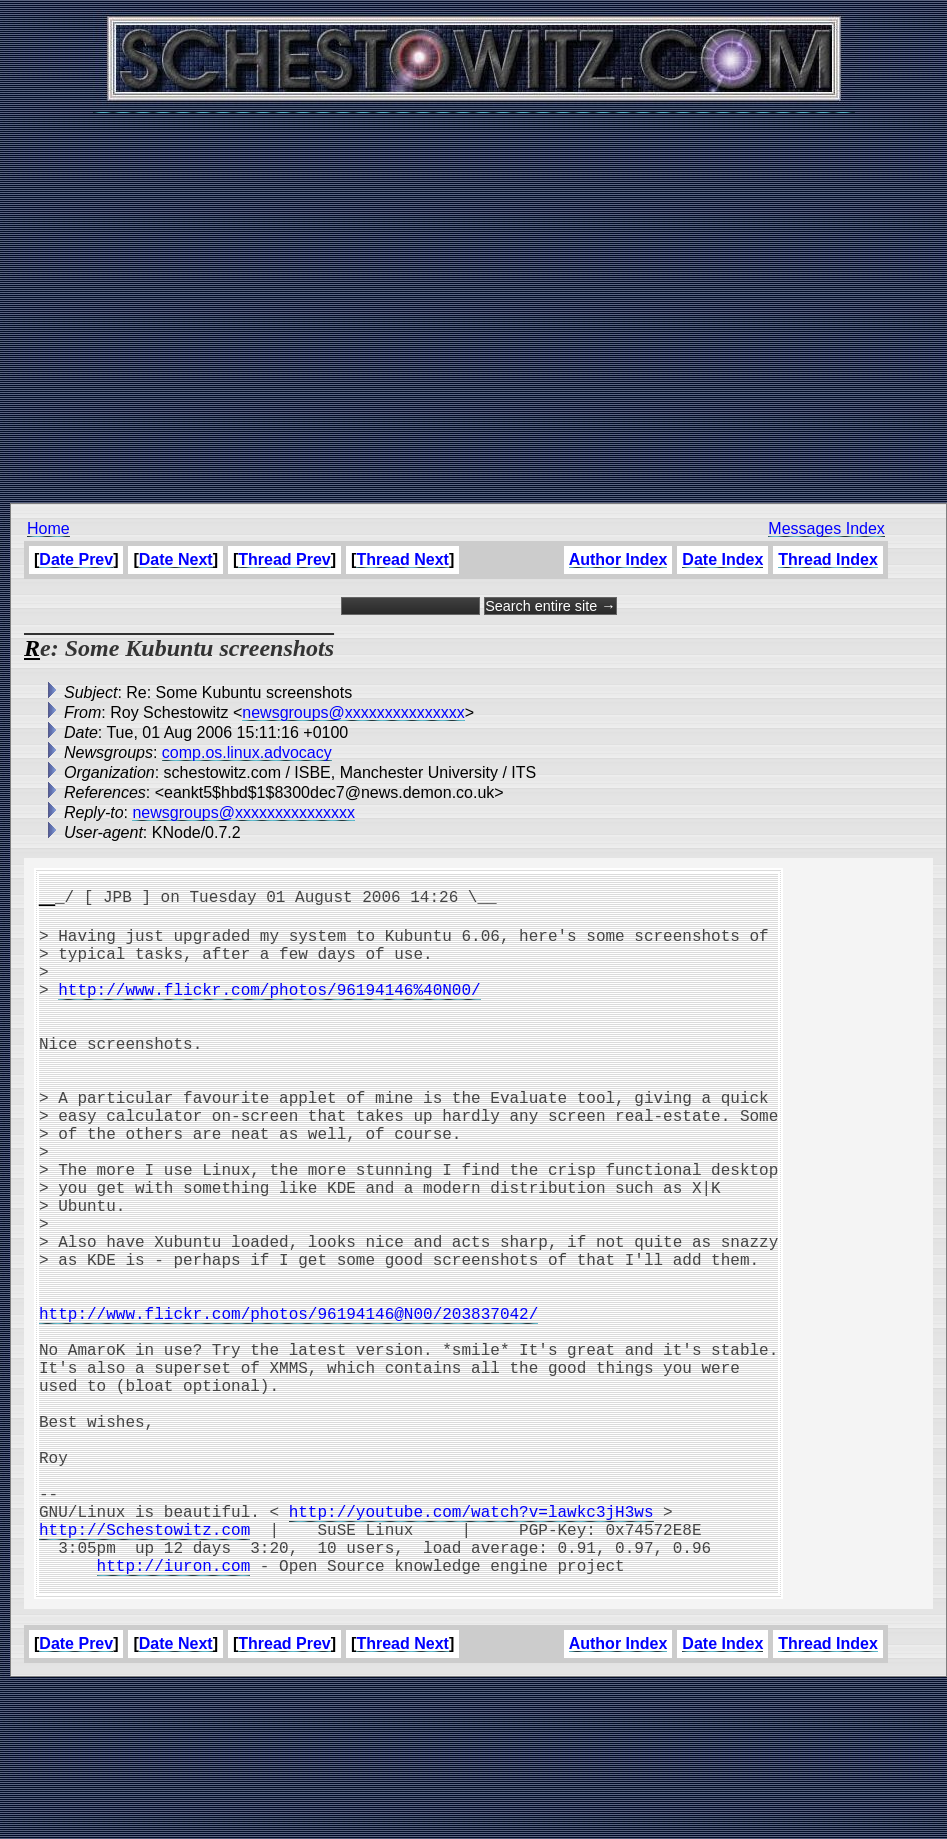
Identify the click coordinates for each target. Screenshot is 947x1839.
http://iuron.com (174, 1713)
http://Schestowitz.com (144, 1669)
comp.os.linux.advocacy (247, 752)
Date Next (176, 559)
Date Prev (76, 559)
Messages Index (826, 528)
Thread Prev (284, 559)
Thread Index (828, 559)
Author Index (618, 559)
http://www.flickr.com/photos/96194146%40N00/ (269, 1009)
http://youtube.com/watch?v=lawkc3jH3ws (471, 1647)
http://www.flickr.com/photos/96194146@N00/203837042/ (288, 1405)
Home (48, 528)
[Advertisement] (468, 297)
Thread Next (402, 559)
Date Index (722, 559)
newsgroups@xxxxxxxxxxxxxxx (353, 712)
